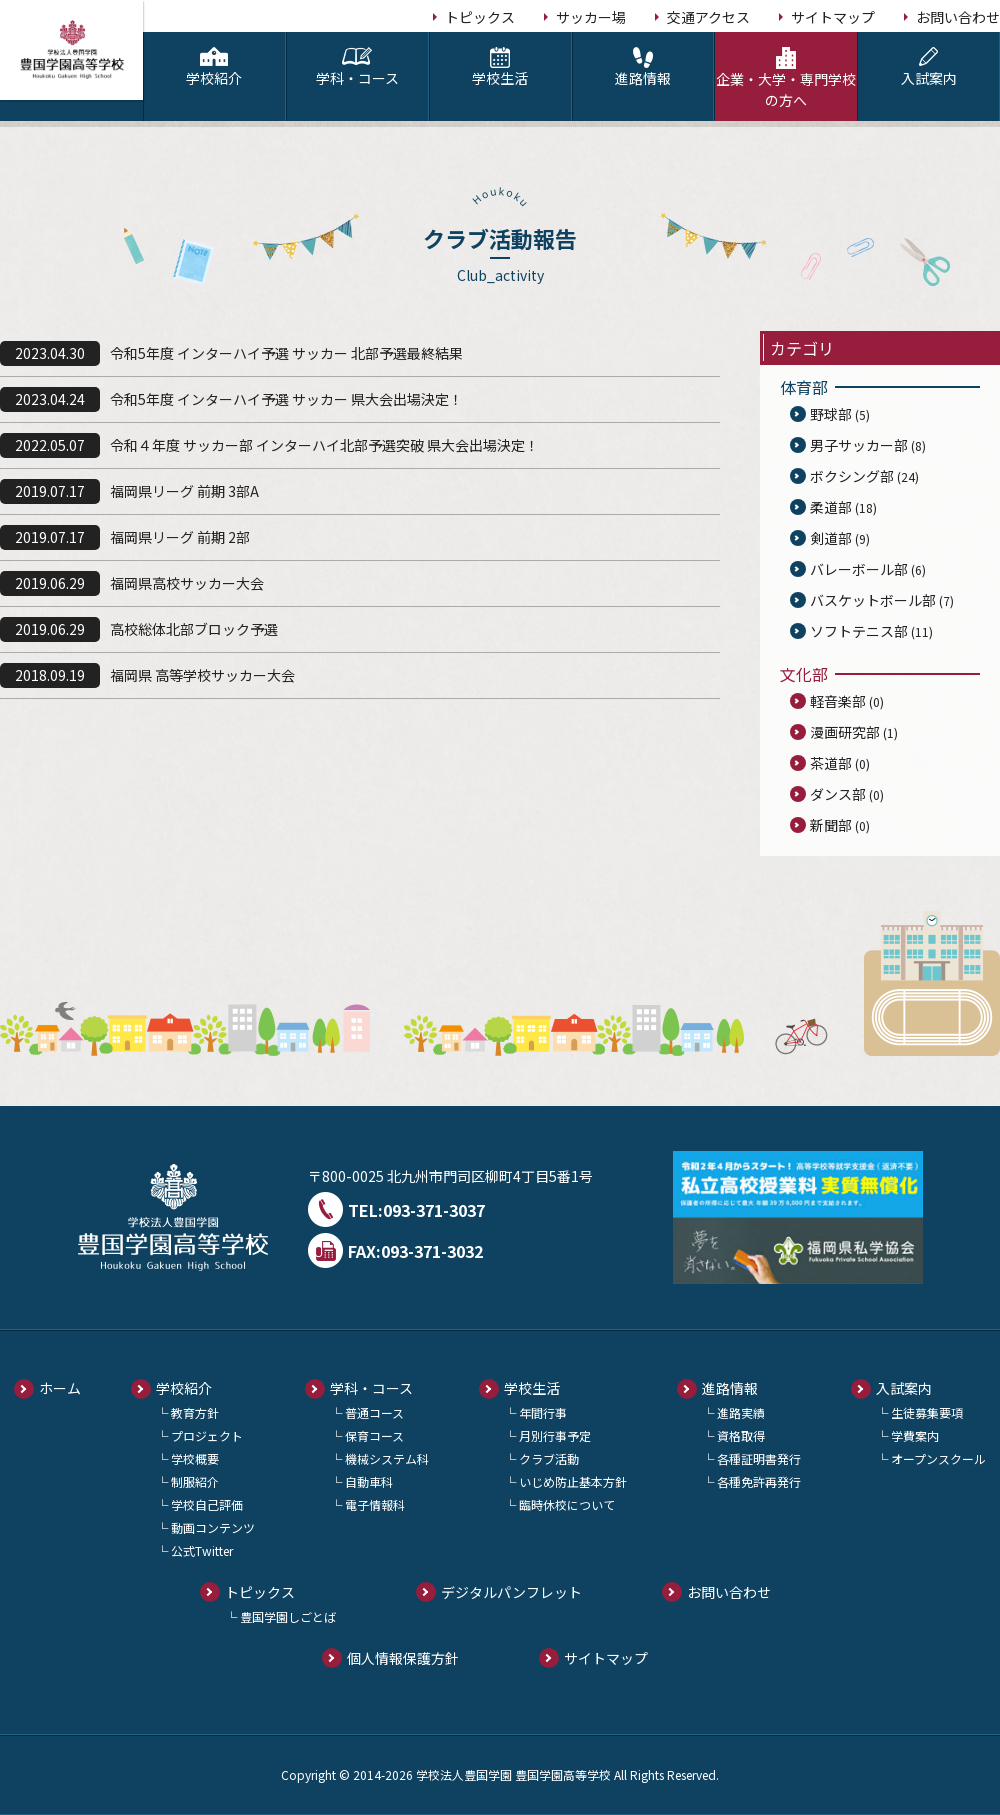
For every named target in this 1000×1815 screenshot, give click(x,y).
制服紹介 (195, 1481)
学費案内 (915, 1435)
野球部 (831, 414)
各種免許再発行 (759, 1481)
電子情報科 (375, 1504)
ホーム (60, 1388)
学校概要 (195, 1458)
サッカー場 (591, 17)
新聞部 (831, 825)
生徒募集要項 (927, 1412)
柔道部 (831, 507)
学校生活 (500, 67)
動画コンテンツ (213, 1527)
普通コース (374, 1412)
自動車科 (369, 1481)
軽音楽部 (838, 701)
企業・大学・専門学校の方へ (786, 78)
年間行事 (543, 1412)
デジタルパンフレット (511, 1592)
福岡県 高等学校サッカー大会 (202, 675)
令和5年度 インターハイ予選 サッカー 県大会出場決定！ (286, 399)
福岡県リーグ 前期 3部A (184, 491)
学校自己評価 (207, 1504)
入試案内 (928, 67)
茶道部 (831, 763)
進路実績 (741, 1412)
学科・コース (357, 67)
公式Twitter (202, 1550)
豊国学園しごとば (288, 1616)
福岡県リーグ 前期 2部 (180, 537)
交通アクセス (708, 17)
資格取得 (741, 1435)
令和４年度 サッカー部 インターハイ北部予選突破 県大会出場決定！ (324, 445)
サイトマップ (833, 17)
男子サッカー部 (859, 445)
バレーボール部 (859, 569)
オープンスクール (938, 1458)
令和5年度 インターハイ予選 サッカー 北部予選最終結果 (286, 353)
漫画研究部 (845, 732)
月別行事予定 (555, 1435)
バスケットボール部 (873, 600)
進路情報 (643, 67)
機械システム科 (387, 1458)
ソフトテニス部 (859, 631)
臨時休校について (567, 1504)
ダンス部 (838, 794)
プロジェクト (207, 1435)
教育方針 (195, 1412)
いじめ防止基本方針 (573, 1481)
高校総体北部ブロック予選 (194, 629)
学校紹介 (214, 67)
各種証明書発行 (759, 1458)
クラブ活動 (549, 1458)
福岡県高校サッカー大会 (187, 583)
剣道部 (831, 538)
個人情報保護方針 (403, 1658)
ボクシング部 (852, 476)
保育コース (374, 1435)
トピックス (480, 17)
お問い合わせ (958, 17)
